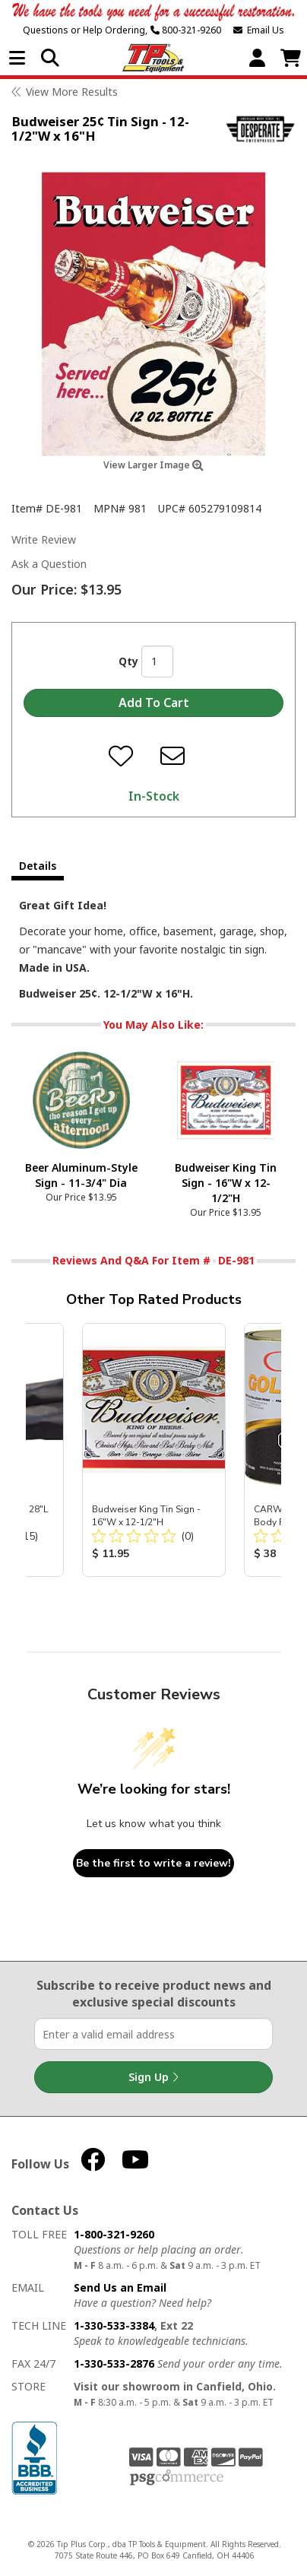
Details (37, 865)
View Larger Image (153, 464)
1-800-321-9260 (114, 2234)
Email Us (258, 30)
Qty (128, 661)
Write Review (43, 539)
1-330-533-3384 (114, 2325)
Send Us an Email (120, 2287)
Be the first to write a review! (153, 1863)
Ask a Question (49, 564)
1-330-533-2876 (114, 2363)
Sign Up (153, 2077)
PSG (176, 2478)
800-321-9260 (185, 30)
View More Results (72, 91)
